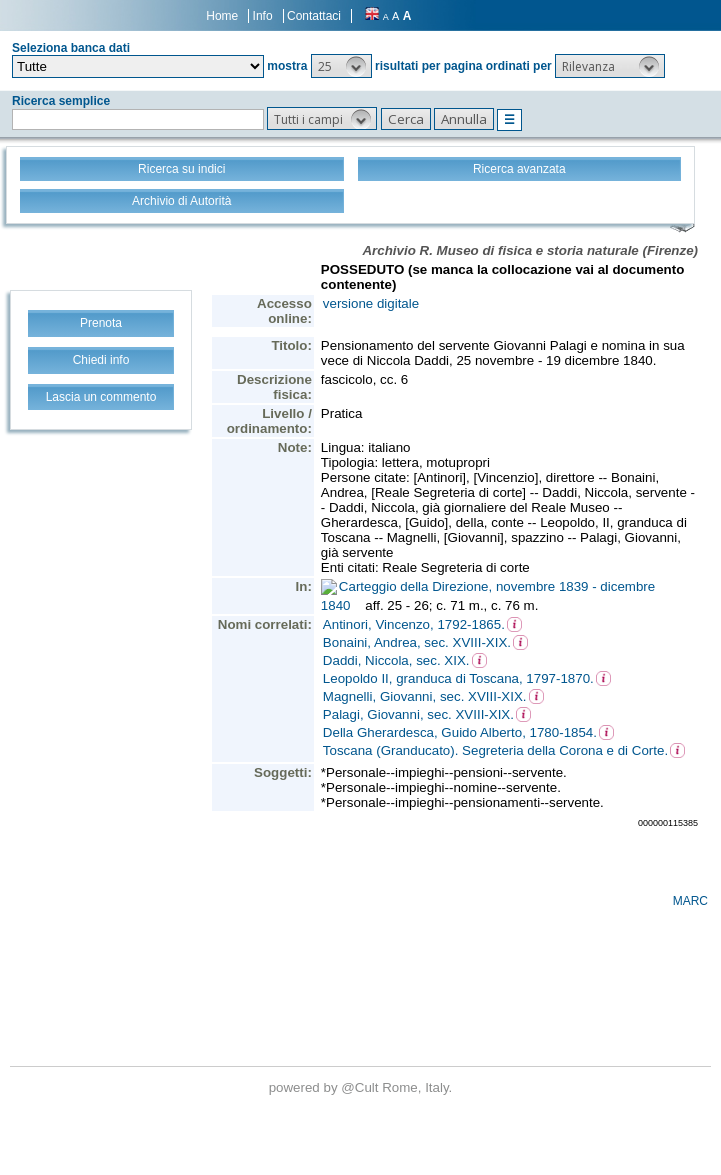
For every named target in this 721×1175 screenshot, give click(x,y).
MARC (690, 901)
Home (222, 16)
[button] (341, 66)
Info (263, 16)
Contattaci (314, 16)
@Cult (361, 1087)
